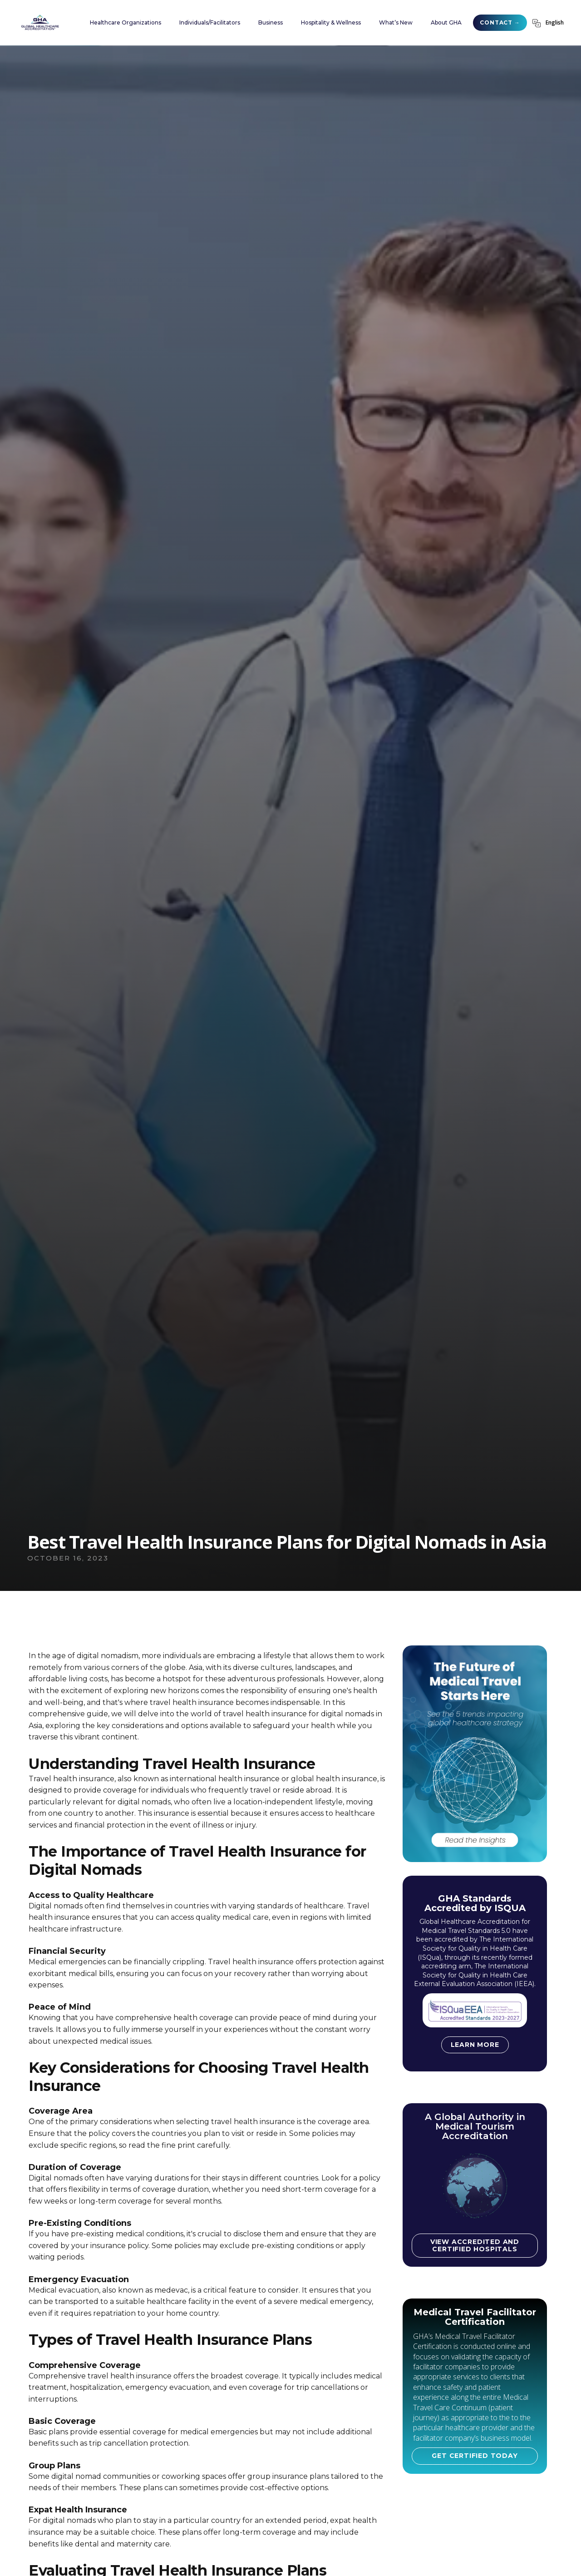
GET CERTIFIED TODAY (474, 2456)
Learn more (475, 2045)
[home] (40, 22)
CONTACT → (500, 22)
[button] (125, 22)
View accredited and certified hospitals (474, 2245)
